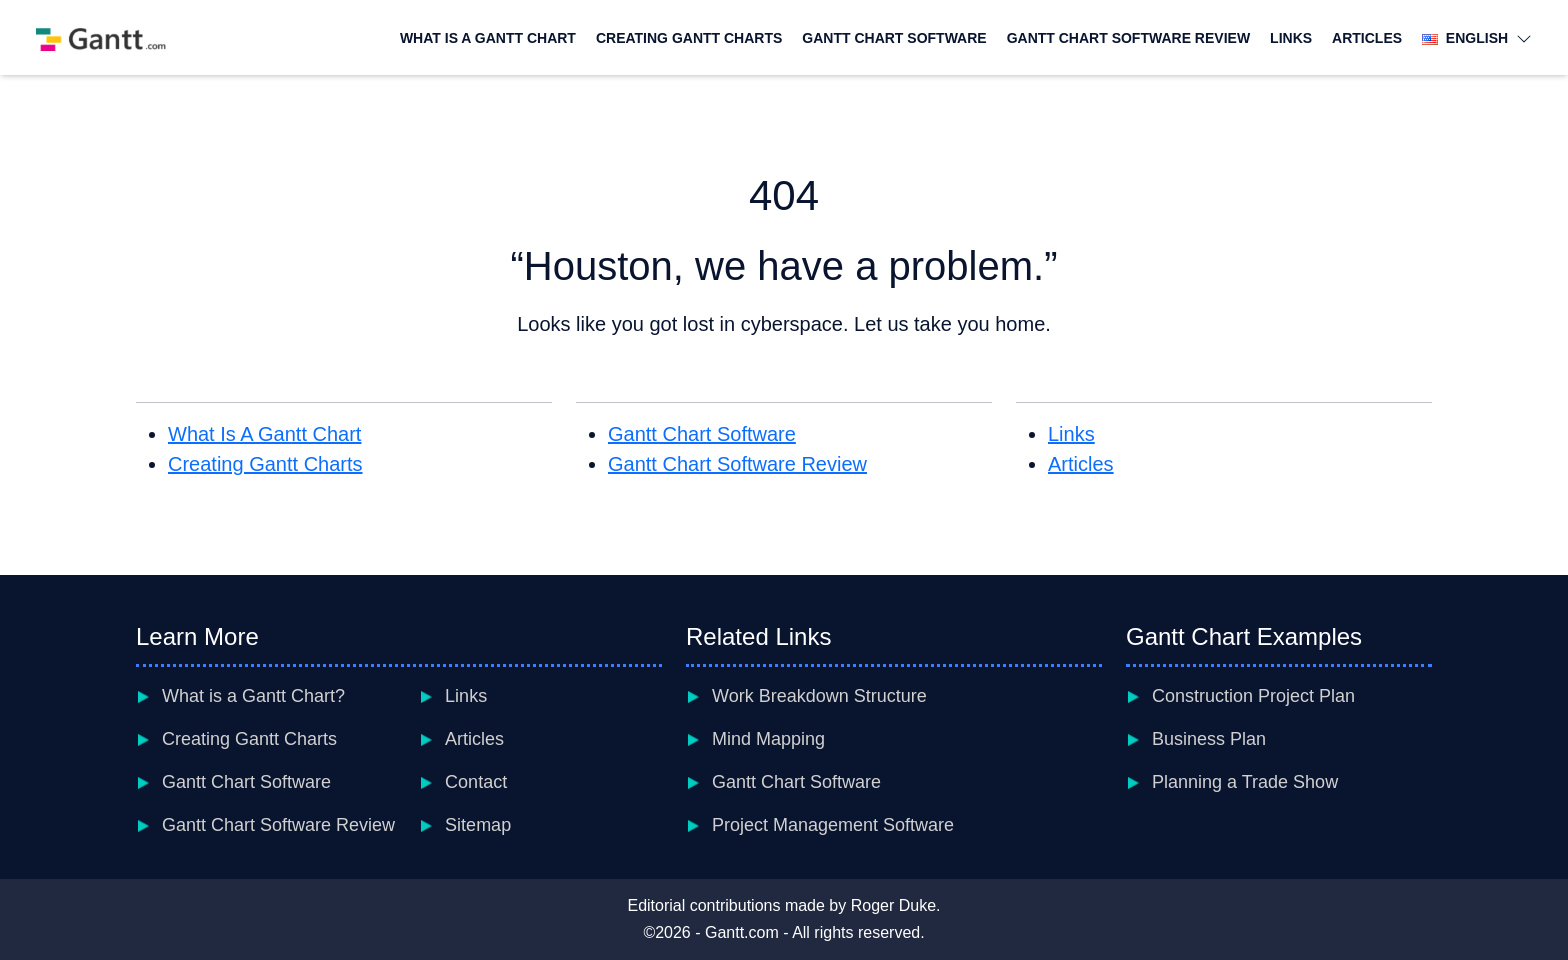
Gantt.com (742, 932)
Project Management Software (833, 825)
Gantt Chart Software (894, 38)
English (1477, 38)
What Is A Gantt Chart (488, 38)
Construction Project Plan (1253, 696)
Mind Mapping (768, 739)
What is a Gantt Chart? (253, 696)
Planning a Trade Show (1245, 782)
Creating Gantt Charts (689, 38)
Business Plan (1209, 739)
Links (1291, 38)
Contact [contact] (476, 782)
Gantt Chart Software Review (1128, 38)
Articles (1367, 38)
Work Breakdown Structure (819, 696)
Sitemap (478, 825)
